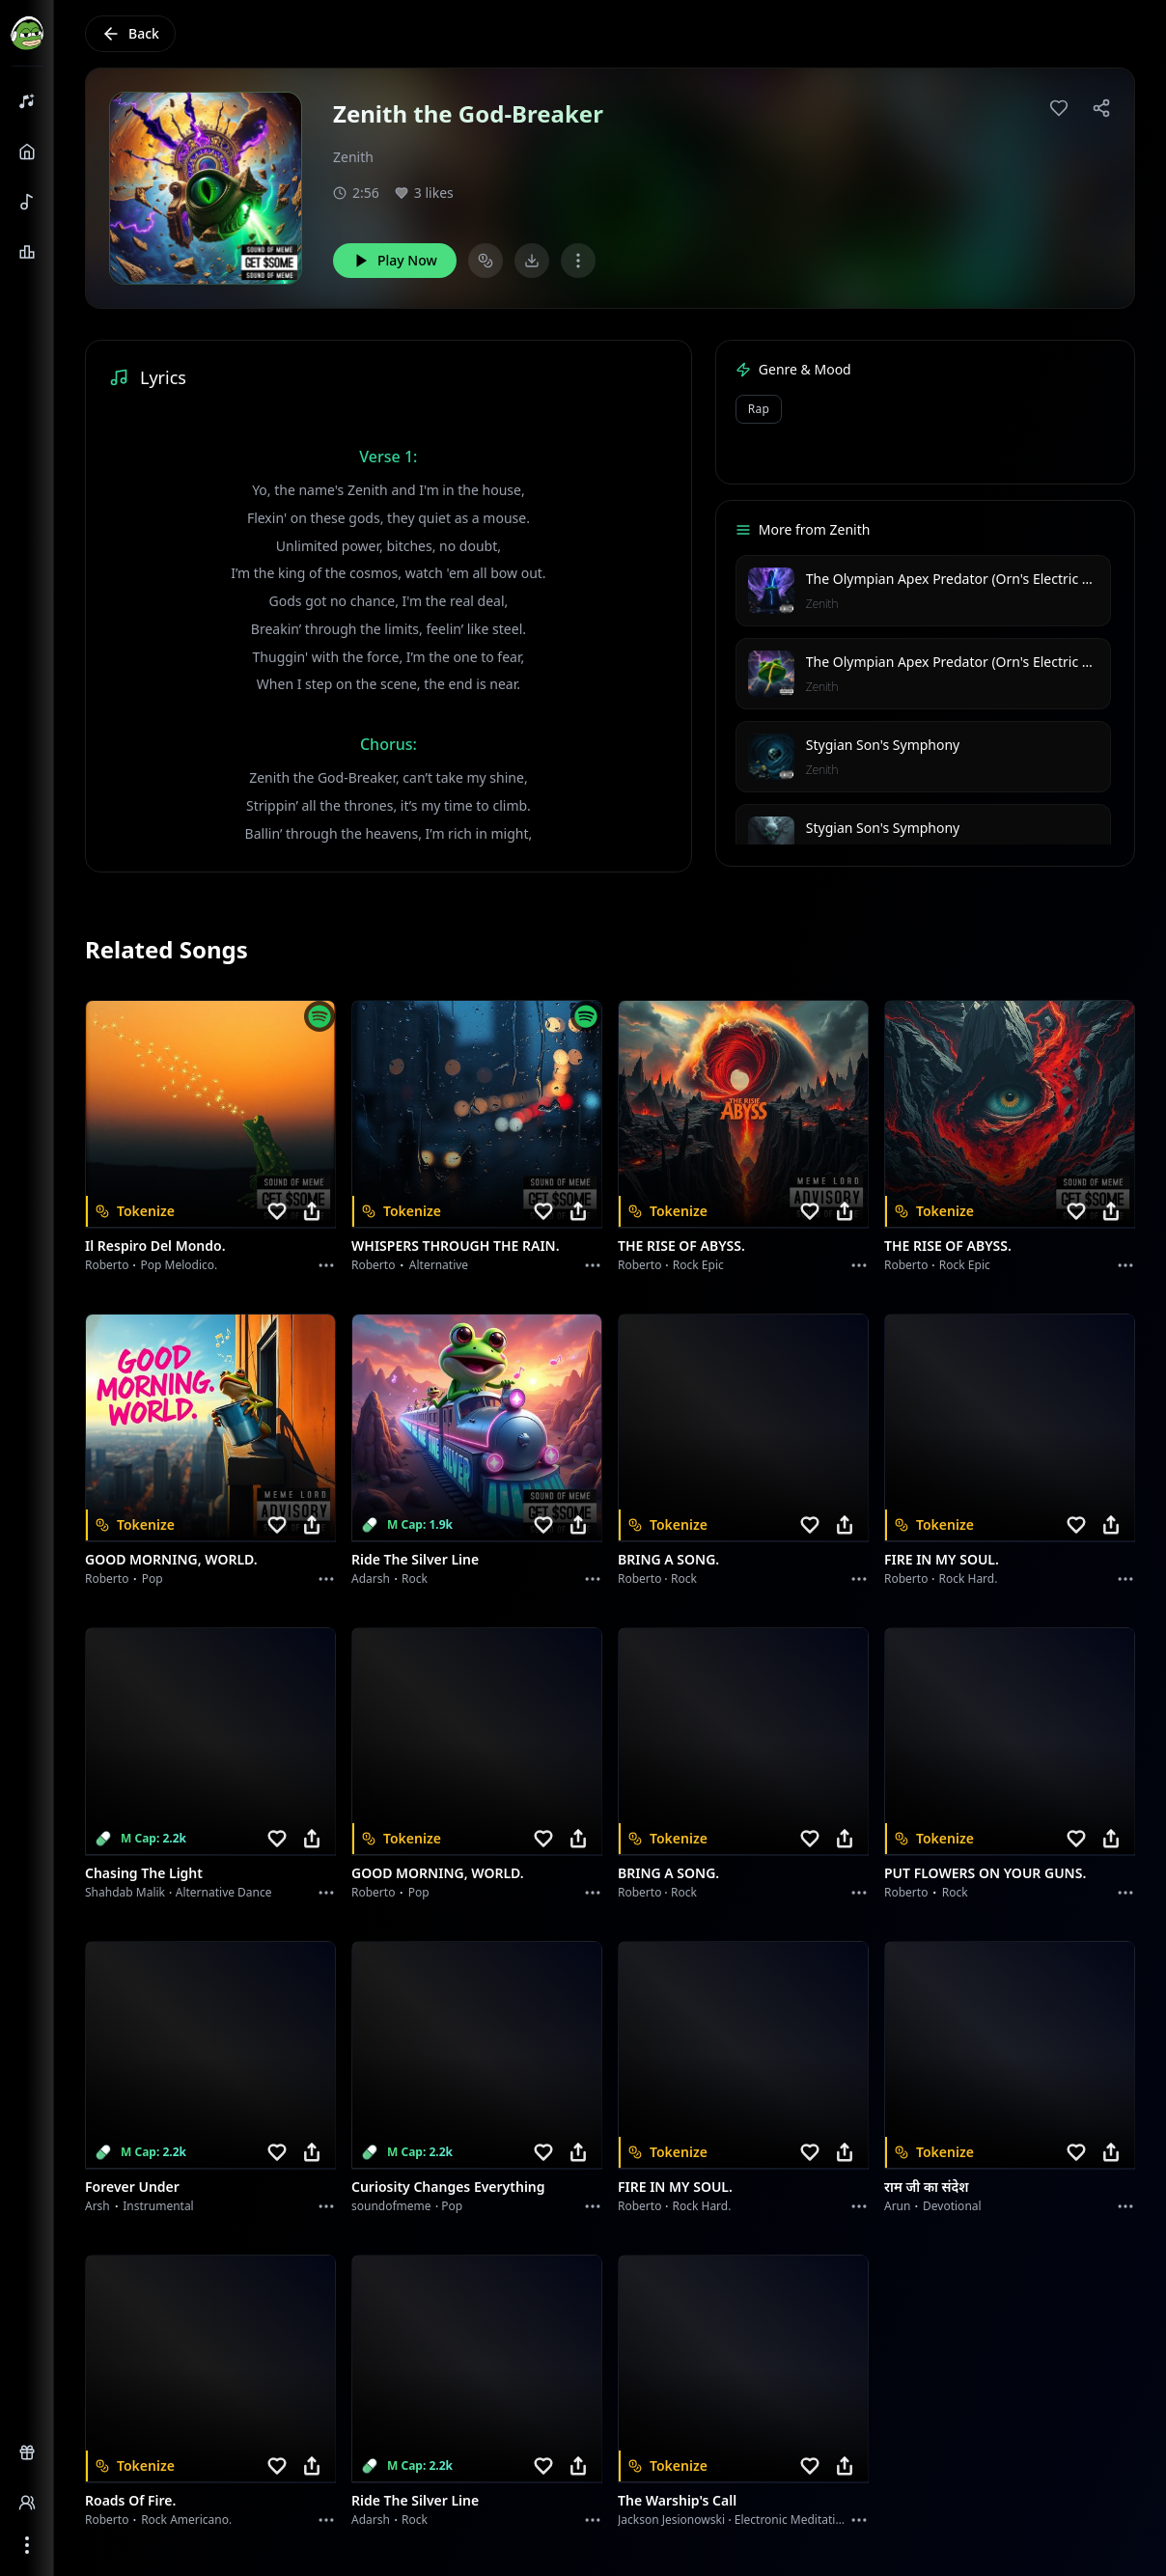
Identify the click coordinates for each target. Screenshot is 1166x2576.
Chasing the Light (144, 1873)
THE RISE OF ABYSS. (681, 1245)
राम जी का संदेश (926, 2186)
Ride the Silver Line (415, 1559)
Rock (415, 1578)
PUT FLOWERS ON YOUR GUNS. (985, 1873)
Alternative (438, 1265)
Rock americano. (186, 2519)
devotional (952, 2206)
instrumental (158, 2206)
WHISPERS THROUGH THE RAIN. (455, 1245)
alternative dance (224, 1892)
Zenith (353, 157)
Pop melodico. (179, 1265)
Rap (758, 409)
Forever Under (132, 2186)
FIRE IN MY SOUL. (941, 1559)
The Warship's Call (677, 2500)
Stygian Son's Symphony (882, 744)
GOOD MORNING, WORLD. (171, 1559)
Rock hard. (967, 1578)
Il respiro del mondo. (155, 1245)
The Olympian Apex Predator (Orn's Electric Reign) (964, 578)
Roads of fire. (130, 2500)
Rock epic (698, 1265)
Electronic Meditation (792, 2519)
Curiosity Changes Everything (448, 2186)
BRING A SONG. (668, 1559)
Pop (152, 1578)
